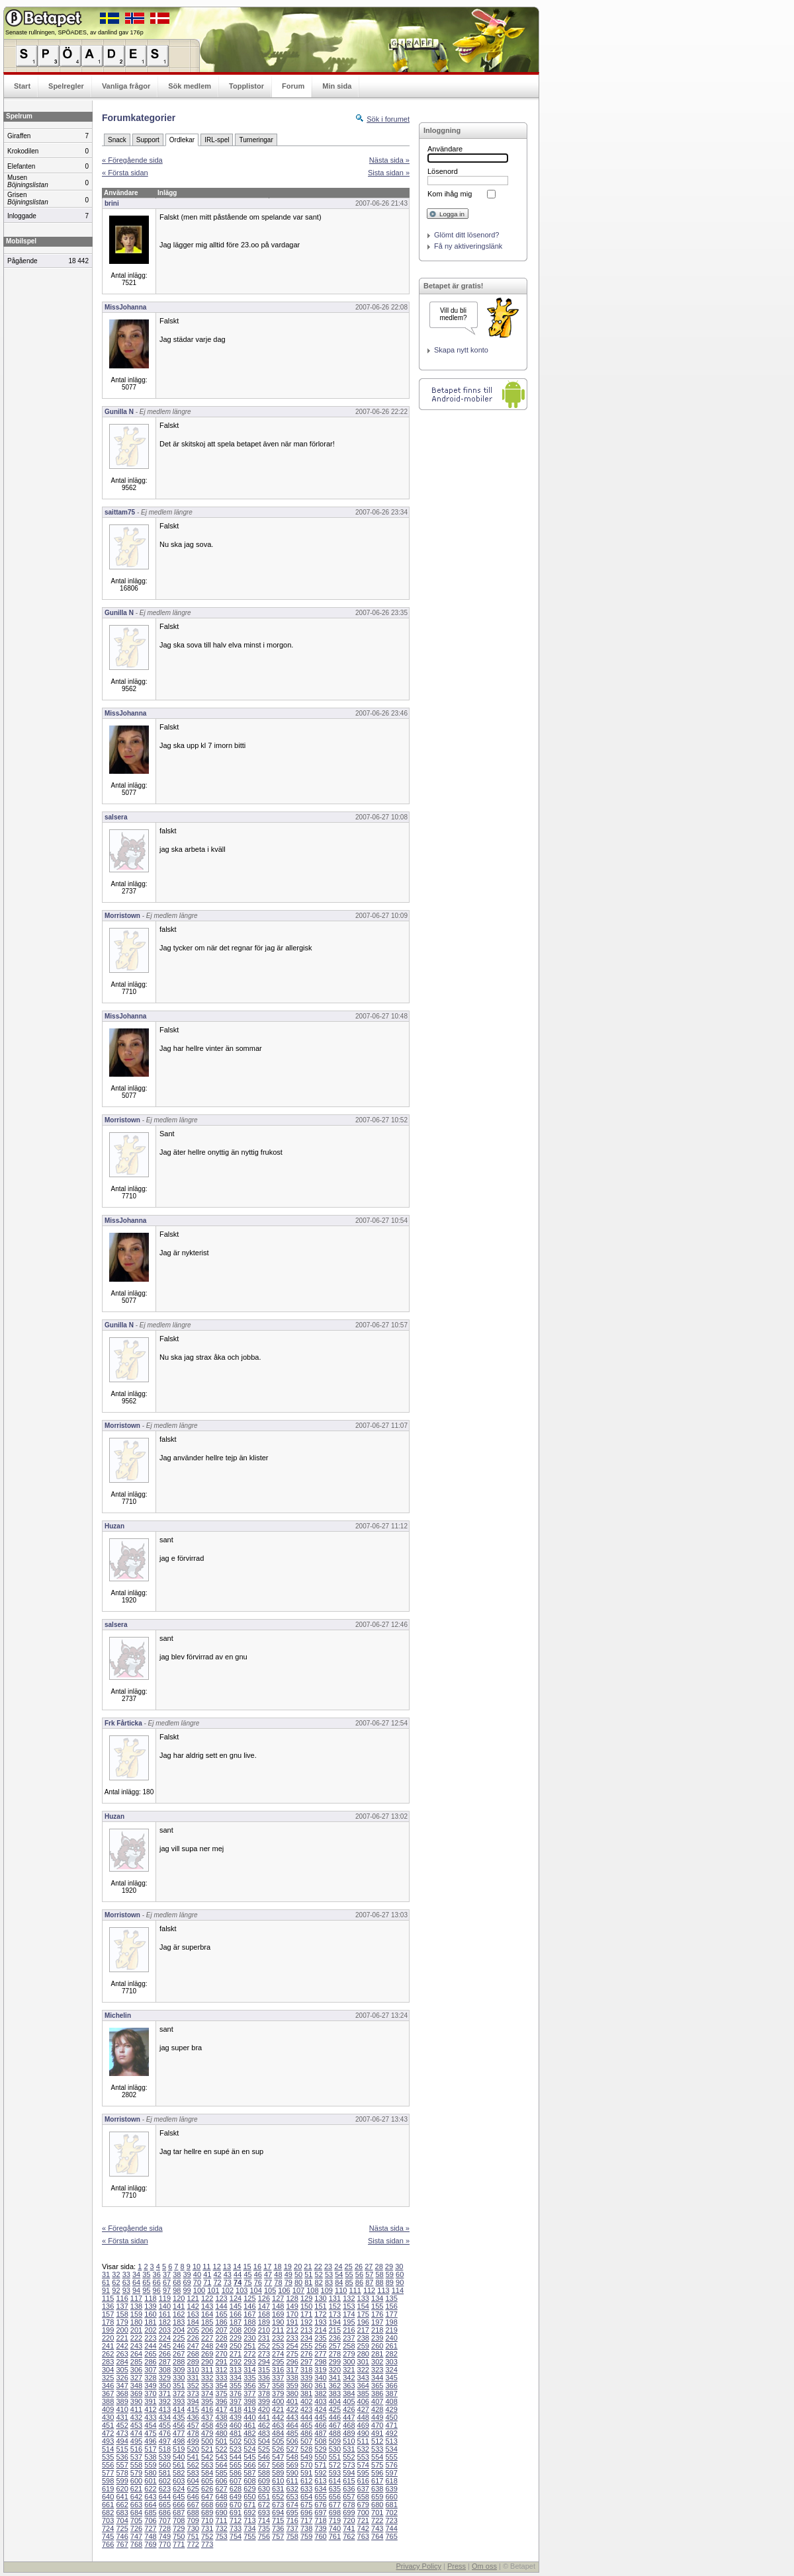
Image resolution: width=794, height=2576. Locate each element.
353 (207, 2385)
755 (249, 2536)
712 (236, 2520)
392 (165, 2401)
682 (108, 2512)
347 (122, 2385)
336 (264, 2378)
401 (292, 2401)
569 (292, 2465)
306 (136, 2370)
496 (150, 2441)
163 (193, 2314)
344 (377, 2378)
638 (377, 2489)
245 (165, 2346)
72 (217, 2282)
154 (363, 2306)
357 (264, 2385)
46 (258, 2274)
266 (165, 2354)
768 (136, 2544)
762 (349, 2536)
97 (167, 2290)
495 (136, 2441)
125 (249, 2298)
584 (207, 2473)
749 (165, 2536)
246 (179, 2346)
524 (249, 2449)
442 (278, 2417)
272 (249, 2354)
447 (349, 2417)
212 (292, 2330)
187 (236, 2322)
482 (249, 2433)
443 (292, 2417)
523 (236, 2449)
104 (256, 2290)
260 (377, 2346)
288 (179, 2362)
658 (363, 2497)
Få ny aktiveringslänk (468, 246)
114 (398, 2290)
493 (108, 2441)
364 (363, 2385)
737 (292, 2528)
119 (165, 2298)
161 (165, 2314)
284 (122, 2362)
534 (391, 2449)
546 (264, 2457)
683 (122, 2512)
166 (236, 2314)
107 (298, 2290)
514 (108, 2449)
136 (108, 2306)
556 (108, 2465)
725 (122, 2528)
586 (236, 2473)
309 (179, 2370)
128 (292, 2298)
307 (150, 2370)
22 (318, 2266)
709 (193, 2520)
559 (150, 2465)
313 (236, 2370)
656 (335, 2497)
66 (157, 2282)
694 (278, 2512)
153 (349, 2306)
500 (207, 2441)
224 (165, 2338)
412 (150, 2409)
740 (335, 2528)
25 (349, 2266)
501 (221, 2441)
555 (391, 2457)
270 (221, 2354)
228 (221, 2338)
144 (221, 2306)
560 (165, 2465)
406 (363, 2401)
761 (335, 2536)
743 (377, 2528)
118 (150, 2298)
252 (264, 2346)
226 (193, 2338)
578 (122, 2473)
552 (349, 2457)
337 (278, 2378)
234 (306, 2338)
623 (165, 2489)
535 (108, 2457)
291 (221, 2362)
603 (179, 2481)
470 (377, 2425)
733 (236, 2528)
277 (320, 2354)
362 (335, 2385)
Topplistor (246, 86)
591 (306, 2473)
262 (108, 2354)
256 (320, 2346)
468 (349, 2425)
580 (150, 2473)
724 (108, 2528)
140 (165, 2306)
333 (221, 2378)
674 (292, 2505)
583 (193, 2473)
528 (306, 2449)
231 (264, 2338)
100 (199, 2290)
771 (179, 2544)
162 (179, 2314)
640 (108, 2497)
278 (335, 2354)
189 (264, 2322)
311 (207, 2370)
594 (349, 2473)
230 (249, 2338)
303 (391, 2362)
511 (363, 2441)
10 (196, 2266)
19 (288, 2266)
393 (179, 2401)
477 (179, 2433)
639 (391, 2489)
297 (306, 2362)
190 (278, 2322)
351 (179, 2385)
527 (292, 2449)
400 (278, 2401)
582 (179, 2473)
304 (108, 2370)
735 (264, 2528)
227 (207, 2338)
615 (349, 2481)
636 (349, 2489)
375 (221, 2393)
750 (179, 2536)
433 (150, 2417)
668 (207, 2505)
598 (108, 2481)
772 (193, 2544)
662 (122, 2505)
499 (193, 2441)
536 (122, 2457)
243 (136, 2346)
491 (377, 2433)
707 (165, 2520)
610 (278, 2481)
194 (335, 2322)
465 (306, 2425)
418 (236, 2409)
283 (108, 2362)
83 (329, 2282)
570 (306, 2465)
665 (165, 2505)
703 (108, 2520)
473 (122, 2433)
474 (136, 2433)
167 (249, 2314)
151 (320, 2306)
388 (108, 2401)
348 (136, 2385)
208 (236, 2330)
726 (136, 2528)
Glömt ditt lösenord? (466, 235)
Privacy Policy (418, 2566)
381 (306, 2393)
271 (236, 2354)
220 (108, 2338)
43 (228, 2274)
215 (335, 2330)
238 (363, 2338)
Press (456, 2566)
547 (278, 2457)
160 (150, 2314)
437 (207, 2417)
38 (177, 2274)
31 (106, 2274)
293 (249, 2362)
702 (391, 2512)
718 (320, 2520)
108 (312, 2290)
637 (363, 2489)
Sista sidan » (389, 173)
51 (308, 2274)
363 (349, 2385)
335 (249, 2378)
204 (179, 2330)
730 (193, 2528)
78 (278, 2282)
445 (320, 2417)
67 (167, 2282)
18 (277, 2266)
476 (165, 2433)
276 (306, 2354)
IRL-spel (216, 140)
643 (150, 2497)
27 (369, 2266)
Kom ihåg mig (449, 194)
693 (264, 2512)
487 (320, 2433)
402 (306, 2401)
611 (292, 2481)
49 (288, 2274)
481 (236, 2433)
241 (108, 2346)
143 (207, 2306)
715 (278, 2520)
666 (179, 2505)
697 (320, 2512)
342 (349, 2378)
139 (150, 2306)
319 (320, 2370)
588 (264, 2473)
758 (292, 2536)
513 (391, 2441)
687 (179, 2512)
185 (207, 2322)
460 (236, 2425)
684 (136, 2512)
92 (116, 2290)
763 (363, 2536)
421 (278, 2409)
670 (236, 2505)
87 (369, 2282)
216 (349, 2330)
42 (217, 2274)
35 (146, 2274)
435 (179, 2417)
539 (165, 2457)
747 (136, 2536)
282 (391, 2354)
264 (136, 2354)
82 (319, 2282)
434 (165, 2417)
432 (136, 2417)
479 (207, 2433)
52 (319, 2274)
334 (236, 2378)
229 (236, 2338)
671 (249, 2505)
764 (377, 2536)
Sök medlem (189, 86)
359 (292, 2385)
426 (349, 2409)
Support (147, 140)
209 (249, 2330)
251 (249, 2346)
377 (249, 2393)
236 (335, 2338)
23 (328, 2266)
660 (391, 2497)
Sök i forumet (388, 119)
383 (335, 2393)
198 (391, 2322)
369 (136, 2393)
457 (193, 2425)
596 (377, 2473)
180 (136, 2322)
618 (391, 2481)
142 (193, 2306)
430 (108, 2417)
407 (377, 2401)
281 (377, 2354)
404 (335, 2401)
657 (349, 2497)
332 (207, 2378)
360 (306, 2385)
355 (236, 2385)
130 (320, 2298)
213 (306, 2330)
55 (349, 2274)
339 (306, 2378)
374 (207, 2393)
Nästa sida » (389, 160)
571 (320, 2465)
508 (320, 2441)
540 (179, 2457)
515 (122, 2449)
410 (122, 2409)
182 (165, 2322)
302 (377, 2362)
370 (150, 2393)
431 (122, 2417)
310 (193, 2370)
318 (306, 2370)
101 (213, 2290)
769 (150, 2544)
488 (335, 2433)
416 (207, 2409)
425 (335, 2409)
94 (136, 2290)
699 (349, 2512)
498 (179, 2441)
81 (308, 2282)
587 (249, 2473)
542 (207, 2457)
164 (207, 2314)
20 (298, 2266)
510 (349, 2441)
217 (363, 2330)
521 (207, 2449)
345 (391, 2378)
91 (106, 2290)
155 (377, 2306)
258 (349, 2346)
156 (391, 2306)
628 (236, 2489)
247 (193, 2346)
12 (217, 2266)
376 (236, 2393)
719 (335, 2520)
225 (179, 2338)
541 (193, 2457)
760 (320, 2536)
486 (306, 2433)
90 (400, 2282)
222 (136, 2338)
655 (320, 2497)
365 (377, 2385)
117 (136, 2298)
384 (349, 2393)
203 (165, 2330)
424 (320, 2409)
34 (136, 2274)
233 (292, 2338)
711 (221, 2520)
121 (193, 2298)
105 (270, 2290)
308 (165, 2370)
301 (363, 2362)
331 (193, 2378)
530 (335, 2449)
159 (136, 2314)
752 (207, 2536)
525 (264, 2449)
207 (221, 2330)
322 (363, 2370)
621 (136, 2489)
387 (391, 2393)
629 (249, 2489)
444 (306, 2417)
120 (179, 2298)
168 (264, 2314)
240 (391, 2338)
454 (150, 2425)
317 (292, 2370)
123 (221, 2298)
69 (187, 2282)
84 (339, 2282)
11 (206, 2266)
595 (363, 2473)
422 (292, 2409)
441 (264, 2417)
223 (150, 2338)
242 (122, 2346)
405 (349, 2401)
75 (247, 2282)
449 (377, 2417)
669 (221, 2505)
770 (165, 2544)
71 (207, 2282)
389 (122, 2401)
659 (377, 2497)
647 (207, 2497)
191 (292, 2322)
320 (335, 2370)
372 (179, 2393)
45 (247, 2274)
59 (390, 2274)
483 (264, 2433)
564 (221, 2465)
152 (335, 2306)
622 (150, 2489)
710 (207, 2520)
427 (363, 2409)
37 (167, 2274)
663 (136, 2505)
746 (122, 2536)
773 (207, 2544)
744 (391, 2528)
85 (349, 2282)
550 (320, 2457)
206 (207, 2330)
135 (391, 2298)
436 (193, 2417)
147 (264, 2306)
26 (359, 2266)
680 (377, 2505)
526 (278, 2449)
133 (363, 2298)
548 (292, 2457)
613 (320, 2481)
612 (306, 2481)
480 (221, 2433)
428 (377, 2409)
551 (335, 2457)
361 (320, 2385)
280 (363, 2354)
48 (278, 2274)
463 (278, 2425)
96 (157, 2290)
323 (377, 2370)
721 (363, 2520)
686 (165, 2512)
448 (363, 2417)
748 (150, 2536)
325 (108, 2378)
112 (369, 2290)
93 (126, 2290)
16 (257, 2266)
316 (278, 2370)
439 (236, 2417)
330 (179, 2378)
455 (165, 2425)
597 (391, 2473)
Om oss (484, 2566)
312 (221, 2370)
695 (292, 2512)
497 (165, 2441)
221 (122, 2338)
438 (221, 2417)
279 (349, 2354)
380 (292, 2393)
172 (320, 2314)
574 (363, 2465)
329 (165, 2378)
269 (207, 2354)
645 (179, 2497)
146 (249, 2306)
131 (335, 2298)
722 (377, 2520)
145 (236, 2306)
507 (306, 2441)
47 (268, 2274)
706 (150, 2520)
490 (363, 2433)
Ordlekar (182, 140)
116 (122, 2298)
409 (108, 2409)
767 (122, 2544)
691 (236, 2512)
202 (150, 2330)
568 (278, 2465)
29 (389, 2266)
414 (179, 2409)
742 (363, 2528)
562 (193, 2465)
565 (236, 2465)
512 (377, 2441)
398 (249, 2401)
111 (355, 2290)
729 (179, 2528)
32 (116, 2274)
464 (292, 2425)
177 (391, 2314)
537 (136, 2457)
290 (207, 2362)
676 (320, 2505)
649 (236, 2497)
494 (122, 2441)
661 (108, 2505)
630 (264, 2489)
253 (278, 2346)
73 (228, 2282)
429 (391, 2409)
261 (391, 2346)
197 (377, 2322)
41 (207, 2274)
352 (193, 2385)
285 (136, 2362)
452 (122, 2425)
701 (377, 2512)
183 (179, 2322)
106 (284, 2290)
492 (391, 2433)
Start (22, 86)
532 (363, 2449)
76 (258, 2282)
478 (193, 2433)
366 (391, 2385)
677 (335, 2505)
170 (292, 2314)
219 (391, 2330)
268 (193, 2354)
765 (391, 2536)
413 (165, 2409)
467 (335, 2425)
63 (126, 2282)
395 (207, 2401)
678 (349, 2505)
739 (320, 2528)
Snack (117, 140)
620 (122, 2489)
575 (377, 2465)
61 (106, 2282)
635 (335, 2489)
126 (264, 2298)
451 (108, 2425)
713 (249, 2520)
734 (249, 2528)
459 (221, 2425)
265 (150, 2354)
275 (292, 2354)
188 (249, 2322)
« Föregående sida (132, 160)
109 (327, 2290)
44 (238, 2274)
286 (150, 2362)
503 (249, 2441)
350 (165, 2385)
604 (193, 2481)
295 (278, 2362)
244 (150, 2346)
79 (288, 2282)
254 (292, 2346)
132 (349, 2298)
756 (264, 2536)
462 (264, 2425)
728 (165, 2528)
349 (150, 2385)
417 (221, 2409)
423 (306, 2409)
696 (306, 2512)
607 (236, 2481)
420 (264, 2409)
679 (363, 2505)
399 (264, 2401)
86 (359, 2282)
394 (193, 2401)
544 (236, 2457)
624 (179, 2489)
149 (292, 2306)
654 (306, 2497)
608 (249, 2481)
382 (320, 2393)
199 (108, 2330)
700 (363, 2512)
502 (236, 2441)
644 (165, 2497)
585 (221, 2473)
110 (341, 2290)
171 (306, 2314)
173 (335, 2314)
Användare (445, 149)
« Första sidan (125, 173)
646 (193, 2497)
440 (249, 2417)
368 (122, 2393)
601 (150, 2481)
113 (383, 2290)
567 (264, 2465)
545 (249, 2457)
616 (363, 2481)
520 (193, 2449)
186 (221, 2322)
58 (379, 2274)
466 (320, 2425)
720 (349, 2520)
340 (320, 2378)
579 (136, 2473)
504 (264, 2441)
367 (108, 2393)
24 (338, 2266)
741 (349, 2528)
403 (320, 2401)
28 (379, 2266)
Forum (293, 86)
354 (221, 2385)
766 (108, 2544)
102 (228, 2290)
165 (221, 2314)
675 (306, 2505)
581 (165, 2473)
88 (379, 2282)
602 (165, 2481)
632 (292, 2489)
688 (193, 2512)
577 (108, 2473)
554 (377, 2457)
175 (363, 2314)
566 (249, 2465)
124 (236, 2298)
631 (278, 2489)
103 (241, 2290)
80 (298, 2282)
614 (335, 2481)
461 (249, 2425)
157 (108, 2314)
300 (349, 2362)
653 (292, 2497)
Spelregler (66, 86)
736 (278, 2528)
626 (207, 2489)
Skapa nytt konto (461, 350)
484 (278, 2433)
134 (377, 2298)
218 (377, 2330)
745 (108, 2536)
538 (150, 2457)
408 (391, 2401)
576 (391, 2465)
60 (400, 2274)
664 (150, 2505)
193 (320, 2322)
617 (377, 2481)
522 (221, 2449)
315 (264, 2370)
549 (306, 2457)
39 (187, 2274)
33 (126, 2274)
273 (264, 2354)
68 (177, 2282)
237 (349, 2338)
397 (236, 2401)
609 (264, 2481)
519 (179, 2449)
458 (207, 2425)
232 (278, 2338)
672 (264, 2505)
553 (363, 2457)
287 (165, 2362)
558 (136, 2465)
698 (335, 2512)
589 (278, 2473)
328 (150, 2378)
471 (391, 2425)
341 (335, 2378)
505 (278, 2441)
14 (237, 2266)
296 (292, 2362)
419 (249, 2409)
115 (108, 2298)
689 (207, 2512)
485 (292, 2433)
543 (221, 2457)
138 (136, 2306)
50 (298, 2274)
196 (363, 2322)
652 (278, 2497)
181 (150, 2322)
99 (187, 2290)
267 (179, 2354)
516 (136, 2449)
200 (122, 2330)
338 (292, 2378)
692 (249, 2512)
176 (377, 2314)
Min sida (336, 86)
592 (320, 2473)
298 (320, 2362)
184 (193, 2322)
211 (278, 2330)
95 (146, 2290)
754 (236, 2536)
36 (157, 2274)
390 (136, 2401)
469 (363, 2425)
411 (136, 2409)
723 (391, 2520)
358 (278, 2385)
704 (122, 2520)
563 (207, 2465)
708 (179, 2520)
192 (306, 2322)
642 (136, 2497)
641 (122, 2497)
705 (136, 2520)
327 (136, 2378)
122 (207, 2298)
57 (369, 2274)
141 (179, 2306)
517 (150, 2449)
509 (335, 2441)
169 (278, 2314)
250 (236, 2346)
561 (179, 2465)
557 (122, 2465)
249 (221, 2346)
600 (136, 2481)
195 (349, 2322)
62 (116, 2282)
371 (165, 2393)
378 (264, 2393)
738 (306, 2528)
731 (207, 2528)
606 (221, 2481)
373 (193, 2393)
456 (179, 2425)
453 (136, 2425)
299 (335, 2362)
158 (122, 2314)
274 (278, 2354)
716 (292, 2520)
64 (136, 2282)
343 (363, 2378)
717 (306, 2520)
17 (267, 2266)
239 (377, 2338)
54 (339, 2274)
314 (249, 2370)
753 (221, 2536)
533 (377, 2449)
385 (363, 2393)
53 (329, 2274)
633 (306, 2489)
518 (165, 2449)
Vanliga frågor (126, 86)
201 (136, 2330)
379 (278, 2393)
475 (150, 2433)
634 (320, 2489)
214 (320, 2330)
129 (306, 2298)
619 (108, 2489)
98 (177, 2290)
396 (221, 2401)
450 (391, 2417)
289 (193, 2362)
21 (308, 2266)
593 (335, 2473)
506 (292, 2441)
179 (122, 2322)
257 (335, 2346)
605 (207, 2481)
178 (108, 2322)
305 (122, 2370)
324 (391, 2370)
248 (207, 2346)
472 (108, 2433)
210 (264, 2330)
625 (193, 2489)
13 (227, 2266)
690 (221, 2512)
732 (221, 2528)
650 (249, 2497)
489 (349, 2433)
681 (391, 2505)
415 (193, 2409)
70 (197, 2282)
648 (221, 2497)
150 (306, 2306)
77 (268, 2282)
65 (146, 2282)
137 (122, 2306)
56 (359, 2274)
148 (278, 2306)
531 (349, 2449)
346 (108, 2385)
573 (349, 2465)
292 (236, 2362)
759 (306, 2536)
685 (150, 2512)
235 (320, 2338)
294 (264, 2362)
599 (122, 2481)
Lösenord (442, 171)
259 (363, 2346)
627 (221, 2489)
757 (278, 2536)
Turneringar (256, 140)
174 (349, 2314)
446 (335, 2417)
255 (306, 2346)
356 (249, 2385)
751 (193, 2536)
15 (247, 2266)
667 (193, 2505)
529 (320, 2449)
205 (193, 2330)
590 (292, 2473)
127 (278, 2298)
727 (150, 2528)
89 (390, 2282)
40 (197, 2274)
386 (377, 2393)
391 (150, 2401)
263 (122, 2354)
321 (349, 2370)
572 (335, 2465)
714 (264, 2520)
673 (278, 2505)
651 (264, 2497)
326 (122, 2378)
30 (399, 2266)
